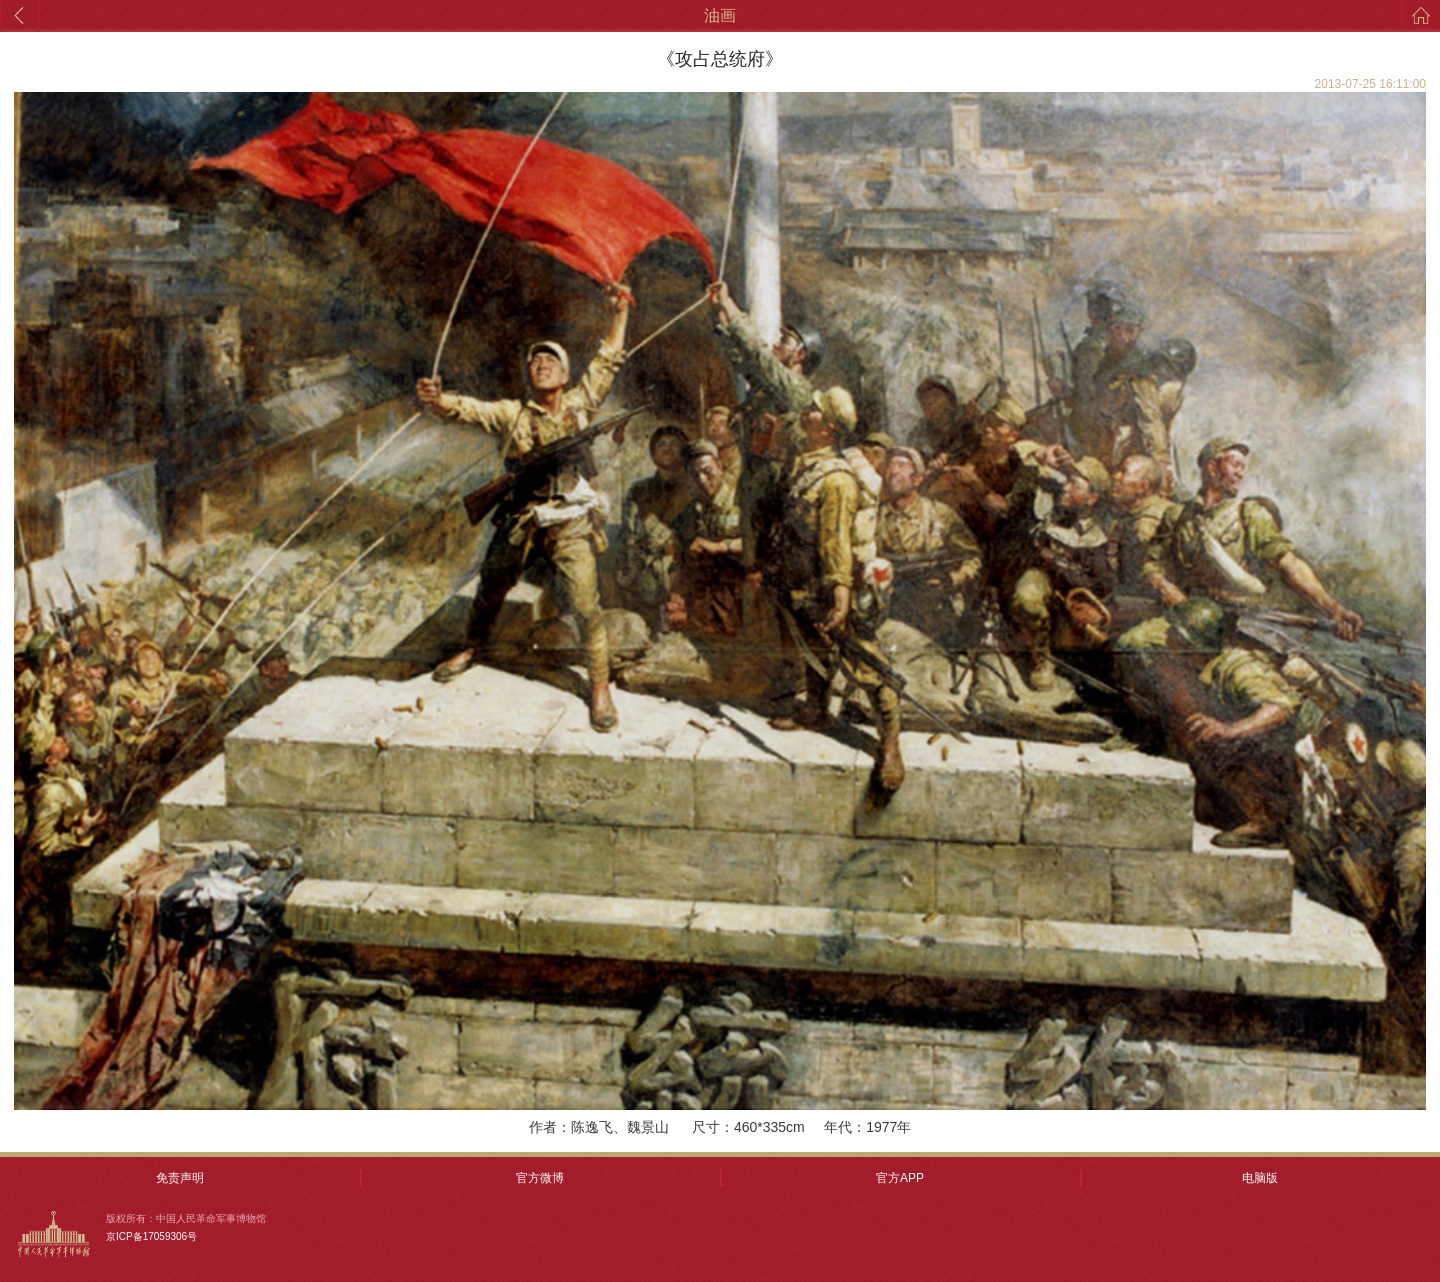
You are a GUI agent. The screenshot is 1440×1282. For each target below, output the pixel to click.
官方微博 (540, 1178)
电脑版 (1260, 1178)
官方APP (900, 1178)
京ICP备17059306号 (151, 1236)
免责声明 (180, 1178)
